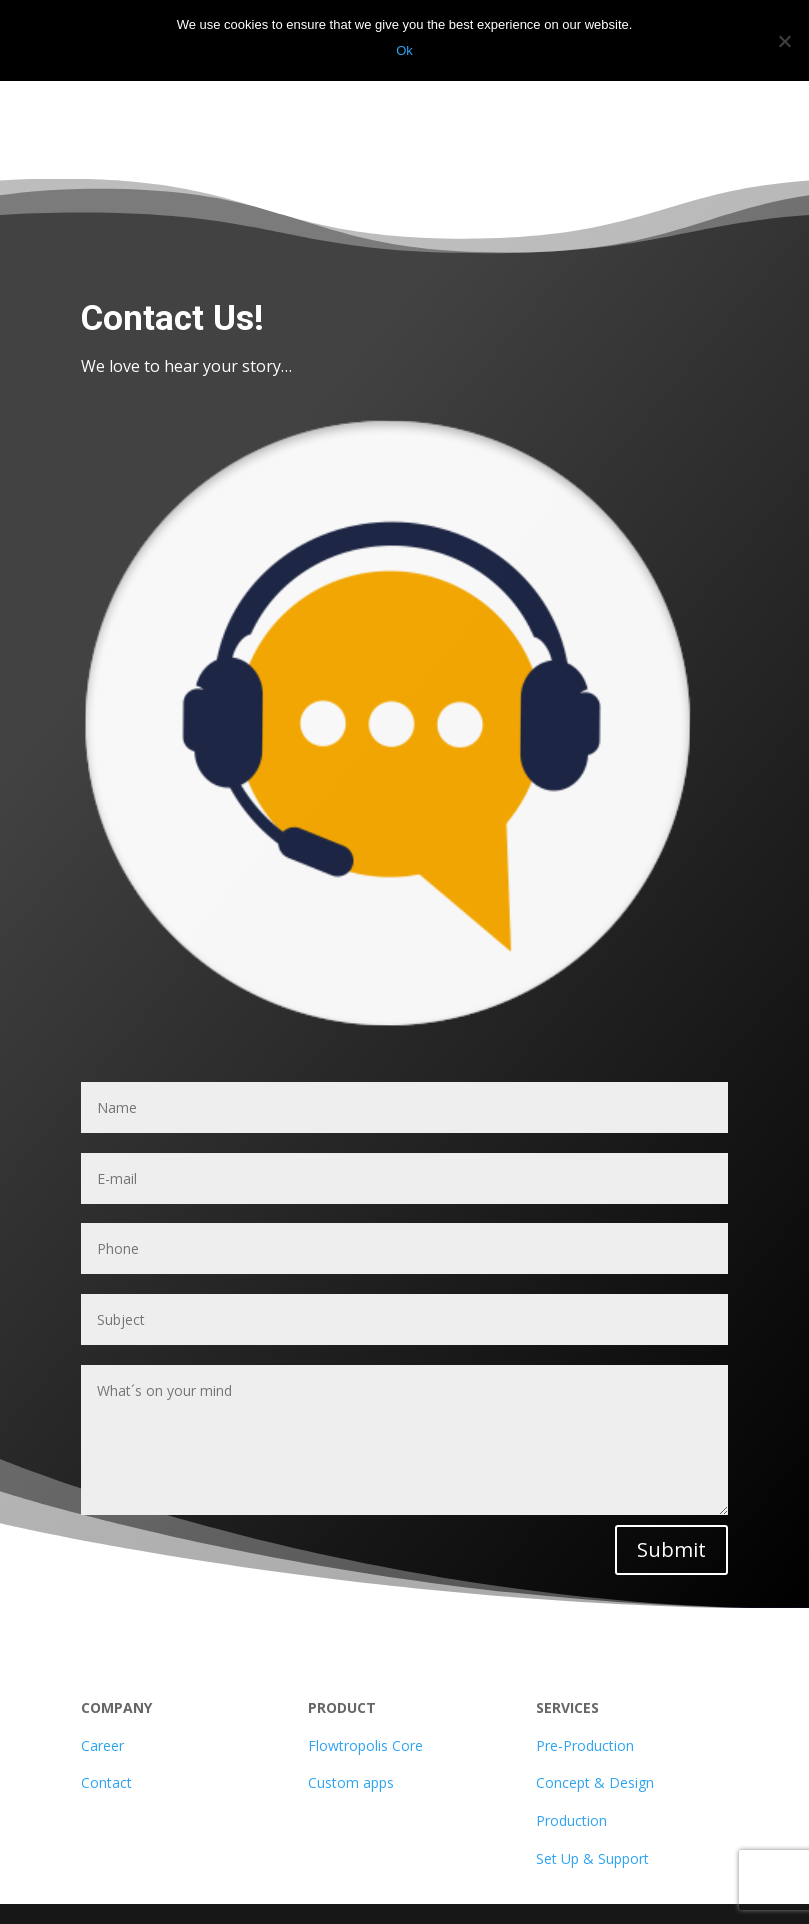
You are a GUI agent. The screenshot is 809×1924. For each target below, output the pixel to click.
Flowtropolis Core (365, 1745)
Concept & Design (595, 1782)
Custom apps (351, 1782)
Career (102, 1745)
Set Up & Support (592, 1858)
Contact (106, 1782)
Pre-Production (585, 1745)
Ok (404, 50)
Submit (671, 1549)
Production (571, 1820)
